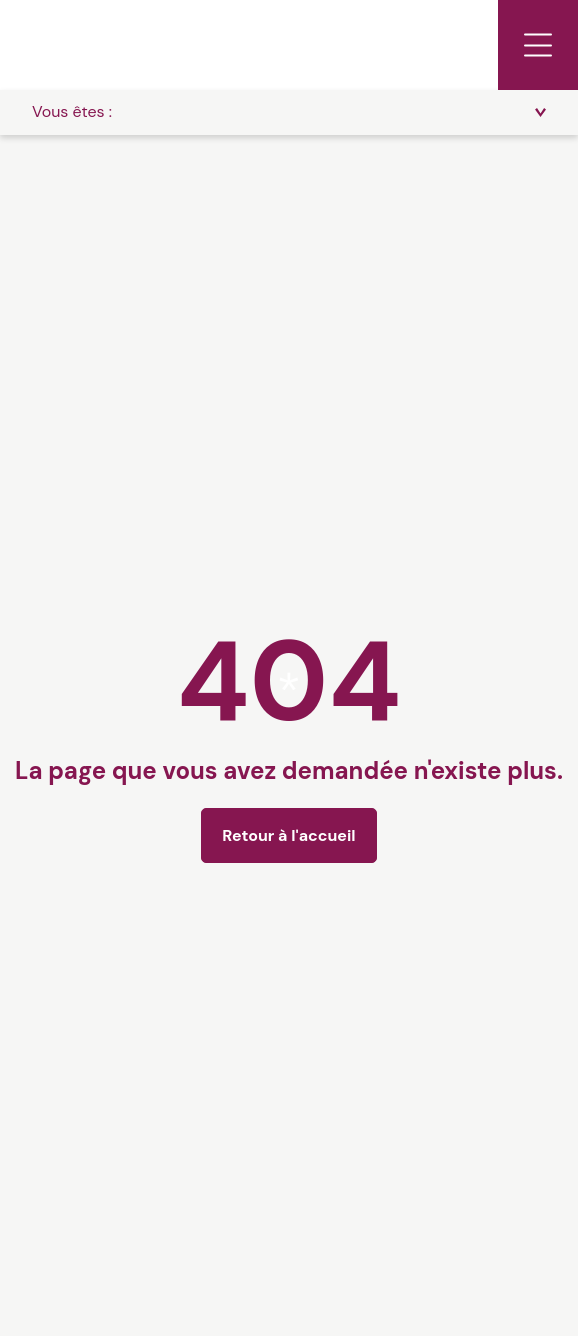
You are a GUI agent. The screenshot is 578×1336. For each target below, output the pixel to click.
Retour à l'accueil (288, 835)
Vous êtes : (72, 111)
